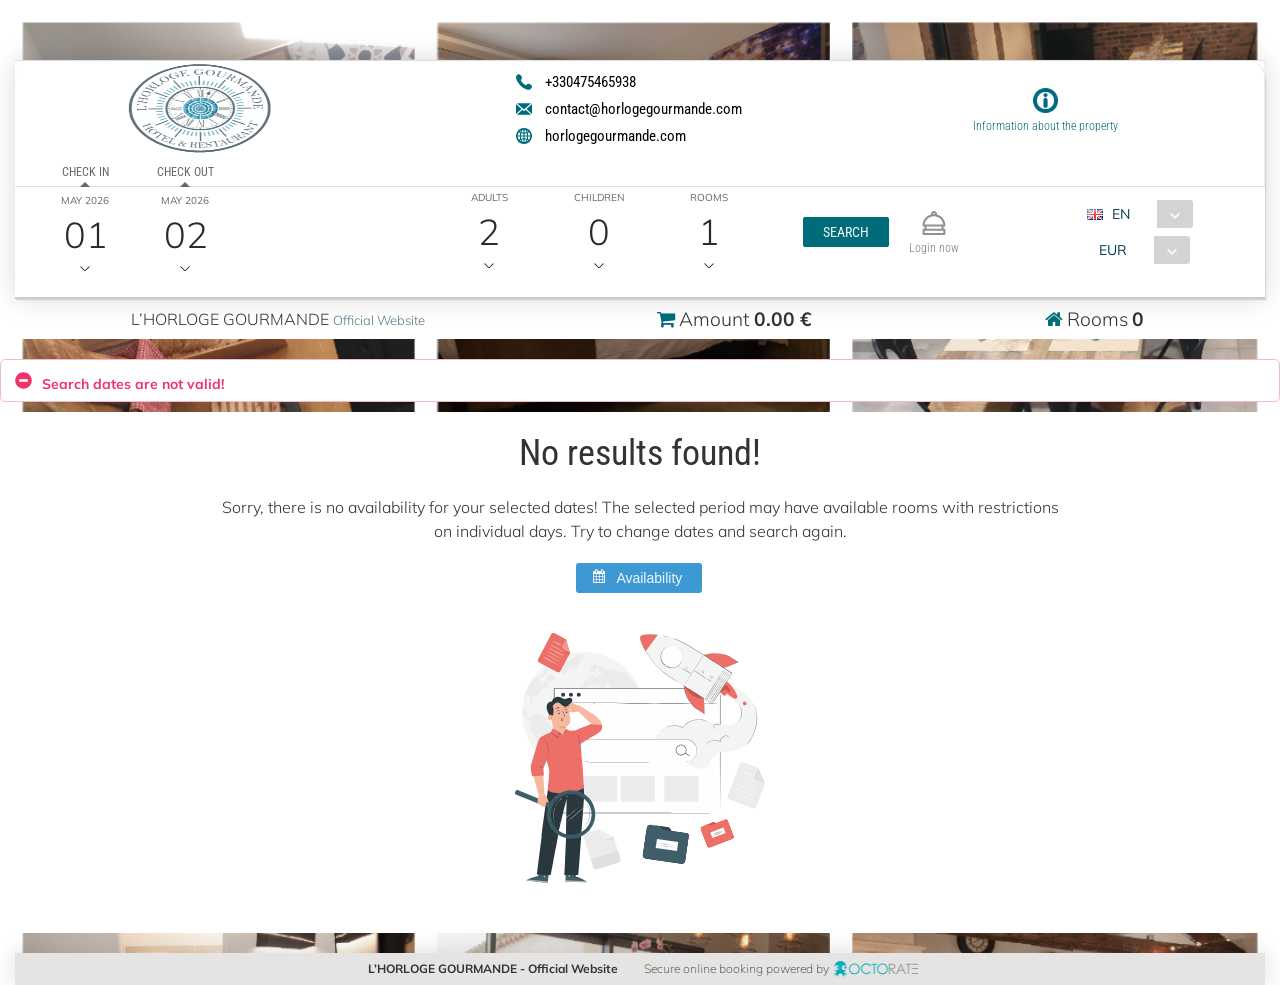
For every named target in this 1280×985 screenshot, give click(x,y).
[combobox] (1146, 214)
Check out (185, 172)
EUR (1112, 250)
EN (1120, 214)
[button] (845, 232)
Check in (85, 172)
